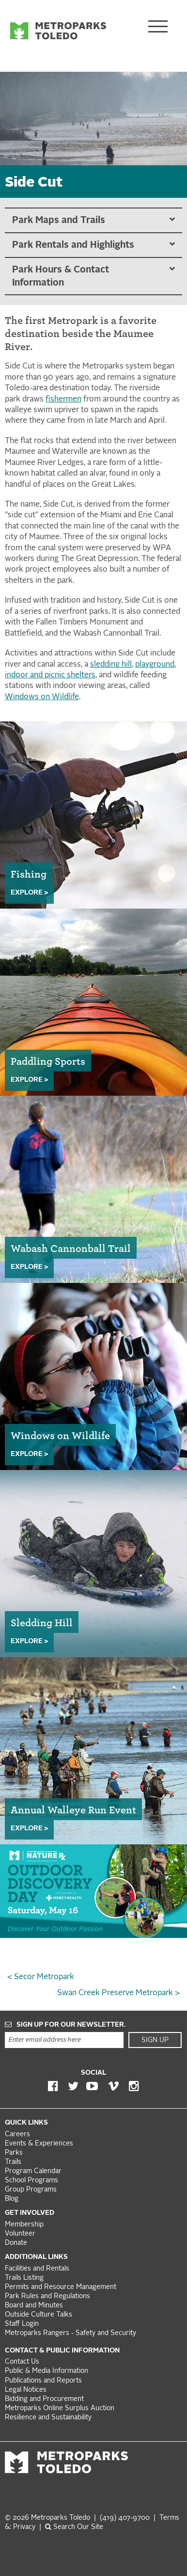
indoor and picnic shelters (50, 675)
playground (154, 665)
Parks (14, 2153)
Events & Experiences (39, 2144)
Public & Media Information (46, 2371)
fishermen (63, 399)
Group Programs (31, 2190)
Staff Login (22, 2324)
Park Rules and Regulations (47, 2296)
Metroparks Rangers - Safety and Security (70, 2333)
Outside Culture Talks (38, 2315)
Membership (25, 2225)
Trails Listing (24, 2278)
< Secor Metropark (40, 1977)
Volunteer (20, 2234)
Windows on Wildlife (42, 697)
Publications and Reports (43, 2381)
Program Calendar (33, 2171)
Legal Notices (26, 2390)
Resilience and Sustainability (48, 2418)
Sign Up (155, 2040)
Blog (11, 2199)
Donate (16, 2243)
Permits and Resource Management (60, 2287)
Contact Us (22, 2362)
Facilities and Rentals (37, 2269)
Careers (17, 2134)
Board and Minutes (34, 2306)
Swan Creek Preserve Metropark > (118, 1993)
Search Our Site (74, 2527)
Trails (13, 2162)
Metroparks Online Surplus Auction (59, 2408)
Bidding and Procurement (44, 2399)
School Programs (31, 2180)
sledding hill (111, 665)
